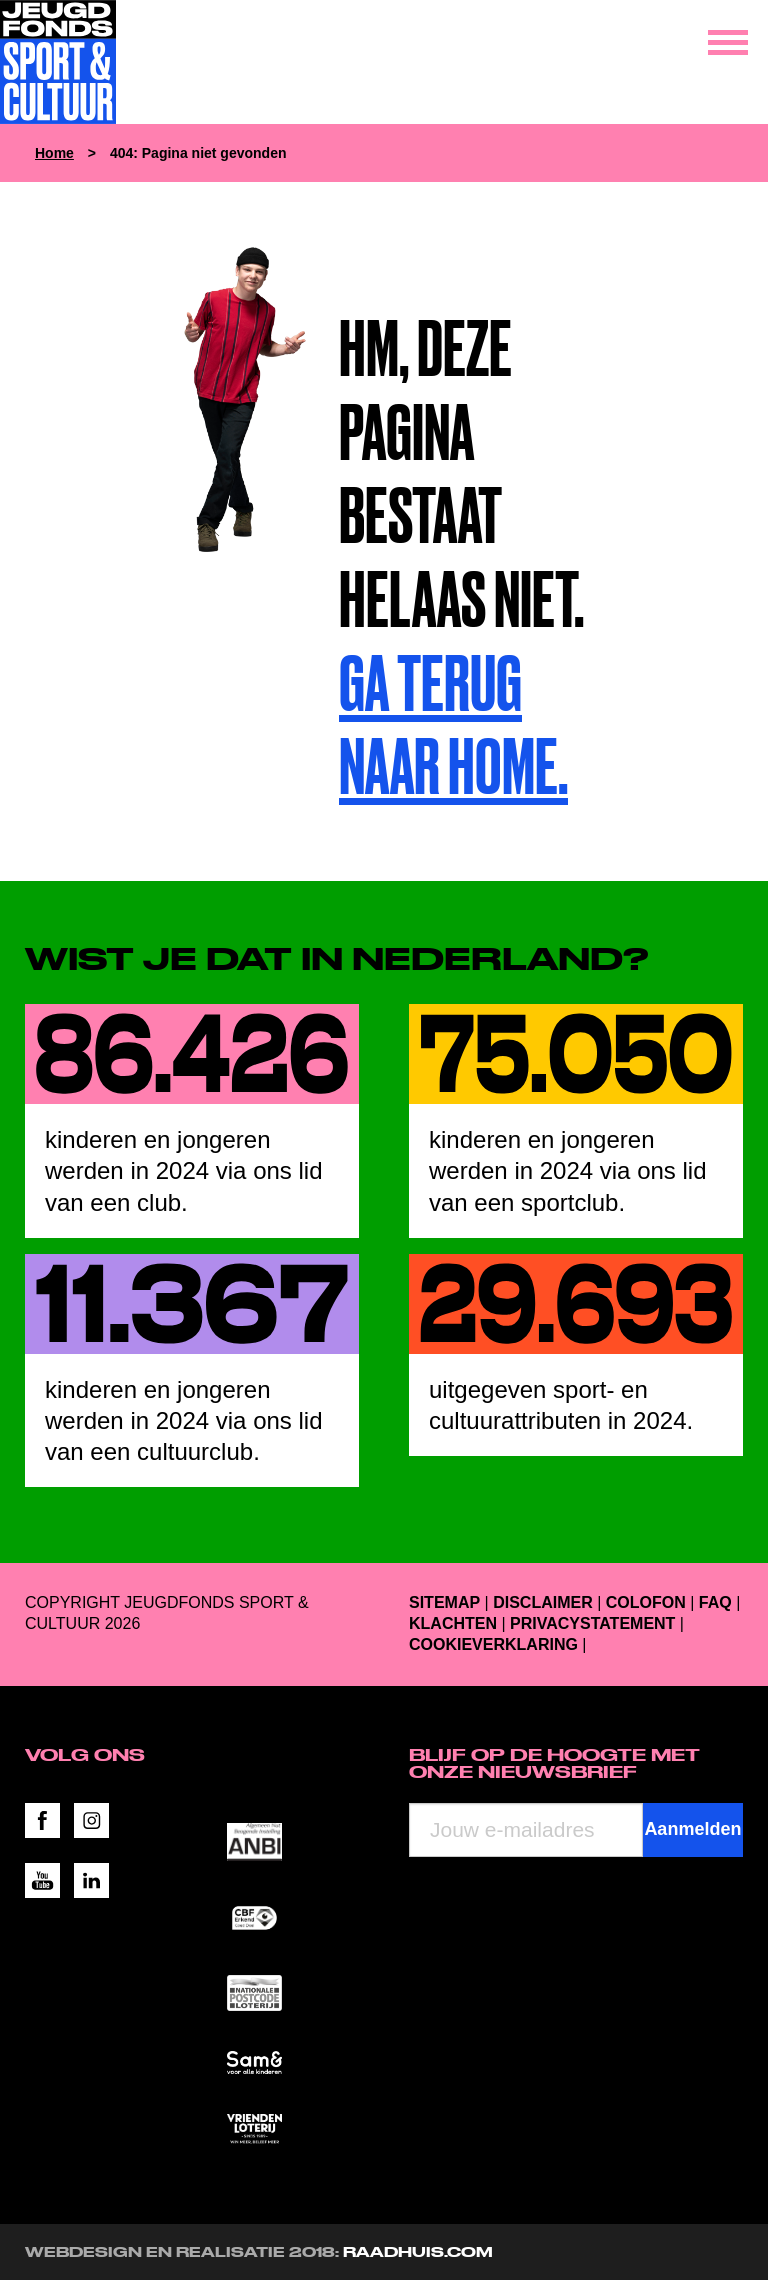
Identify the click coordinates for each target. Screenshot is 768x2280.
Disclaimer (543, 1602)
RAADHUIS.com (418, 2252)
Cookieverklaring (493, 1644)
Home (54, 153)
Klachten (453, 1623)
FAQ (715, 1602)
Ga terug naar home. (453, 725)
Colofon (646, 1602)
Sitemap (444, 1602)
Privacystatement (592, 1623)
